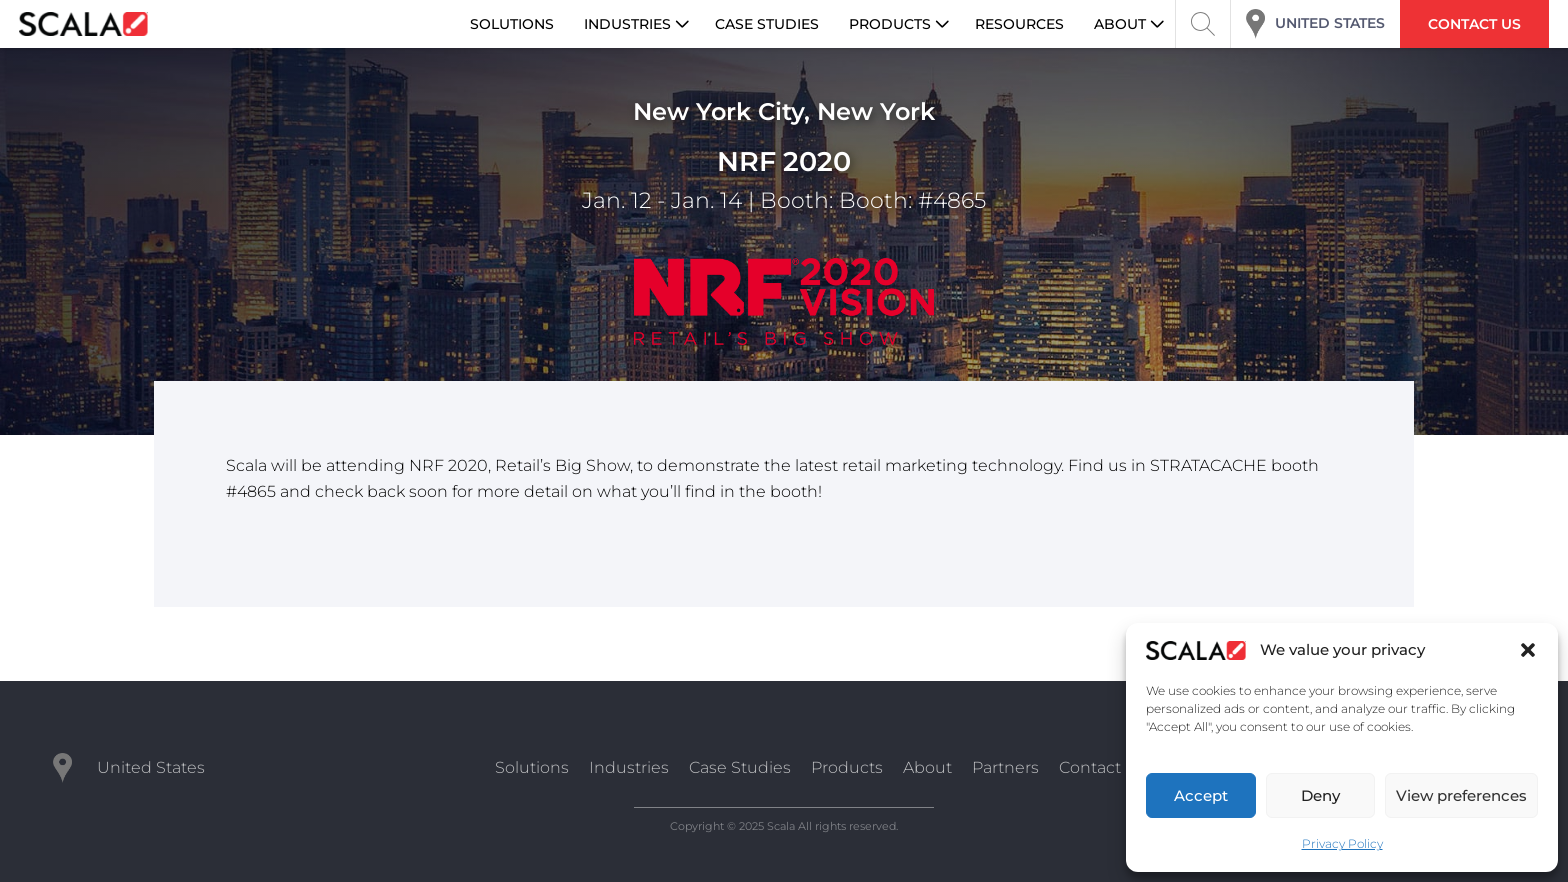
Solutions (532, 767)
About (927, 767)
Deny (1320, 795)
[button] (1528, 650)
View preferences (1461, 795)
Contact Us (1102, 767)
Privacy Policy (1342, 843)
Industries (629, 767)
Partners (1005, 767)
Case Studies (740, 767)
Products (847, 767)
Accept (1201, 795)
